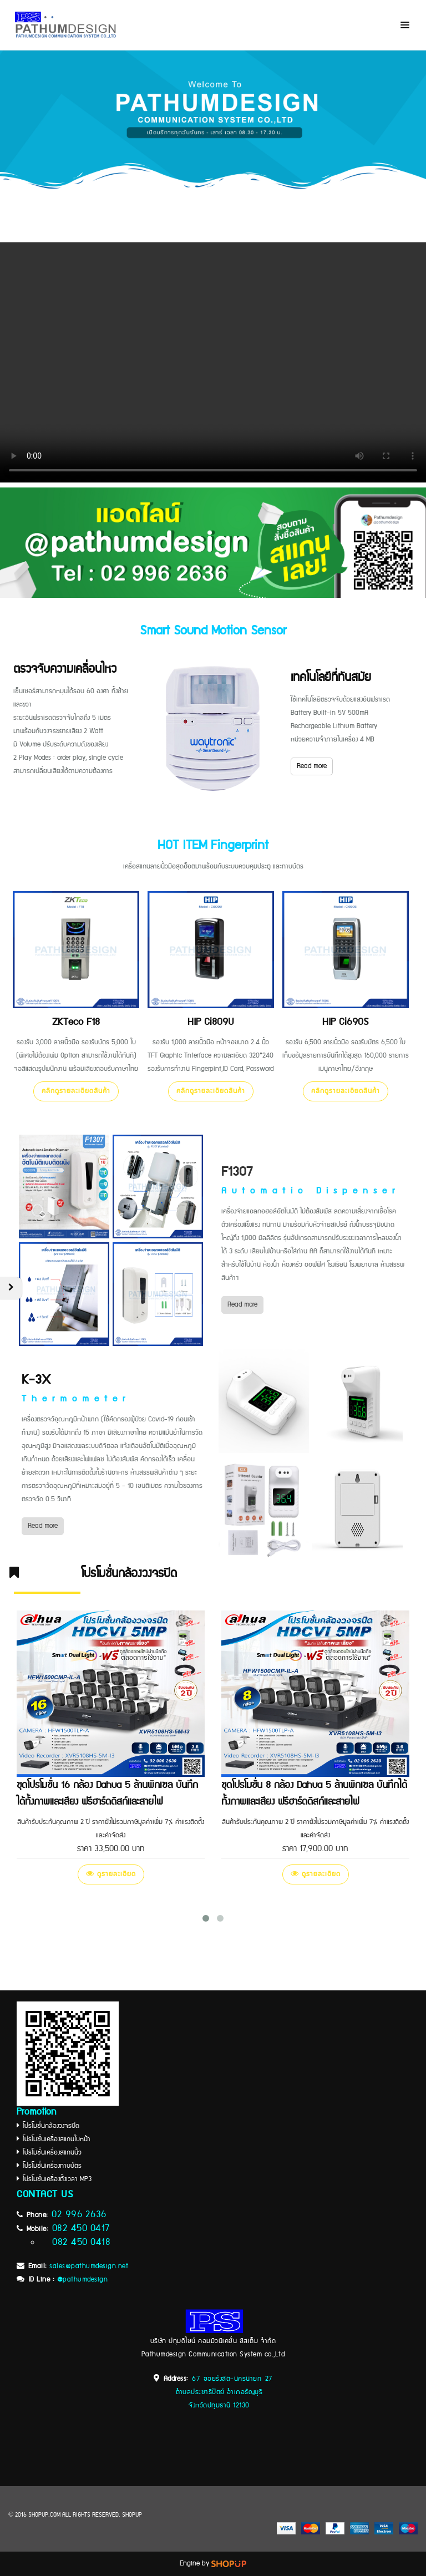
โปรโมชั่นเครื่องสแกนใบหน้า (54, 2139)
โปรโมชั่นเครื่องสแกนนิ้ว (50, 2152)
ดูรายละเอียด (111, 1874)
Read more (312, 766)
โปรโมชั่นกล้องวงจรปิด (49, 2126)
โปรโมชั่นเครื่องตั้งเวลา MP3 (55, 2179)
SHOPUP (132, 2515)
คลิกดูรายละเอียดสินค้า (76, 1091)
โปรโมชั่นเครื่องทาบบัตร (52, 2166)
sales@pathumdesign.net (88, 2266)
